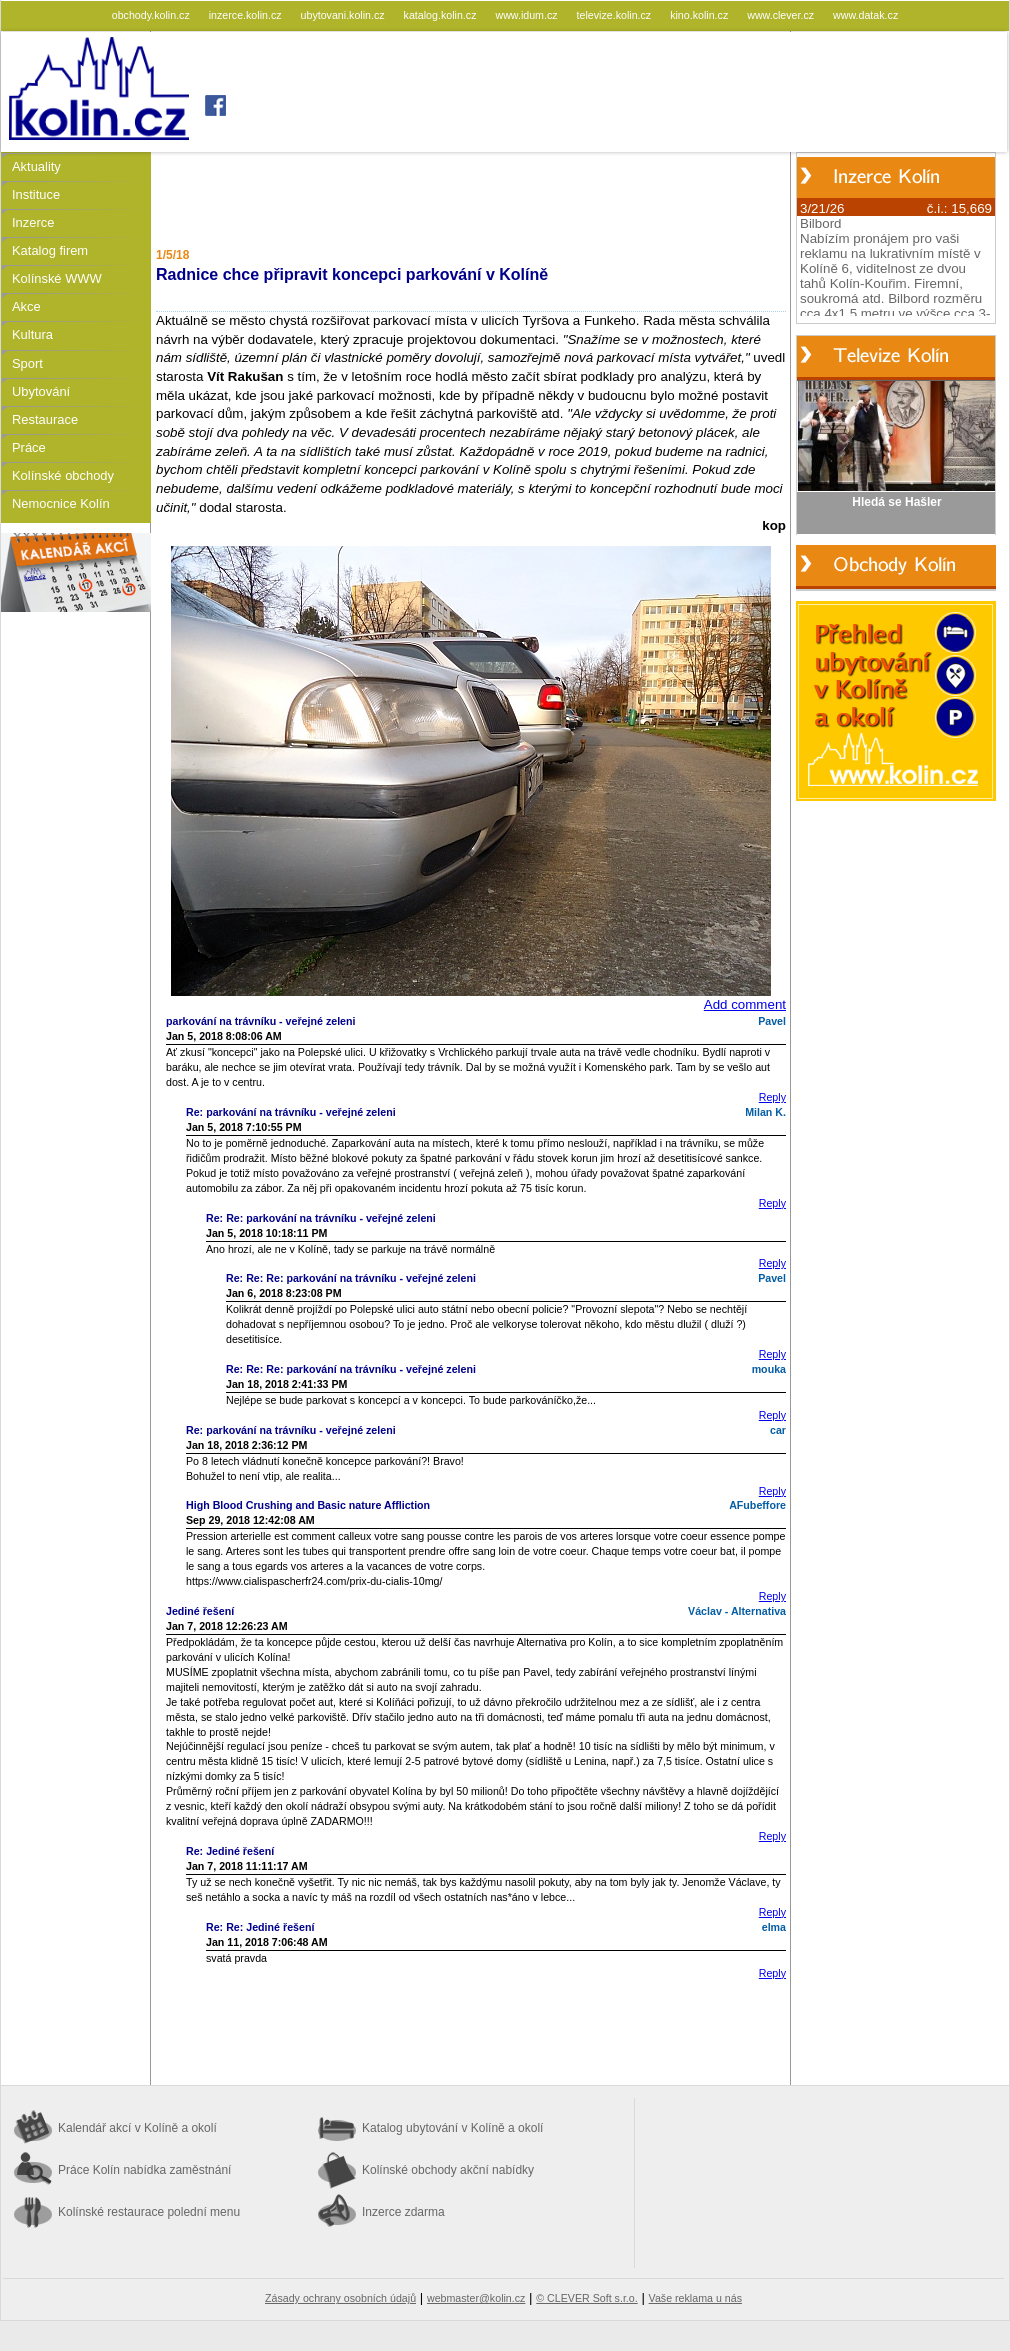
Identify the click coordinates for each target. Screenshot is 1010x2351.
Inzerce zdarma (403, 2212)
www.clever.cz (782, 15)
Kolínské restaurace (149, 2212)
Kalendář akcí (137, 2128)
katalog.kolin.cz (442, 15)
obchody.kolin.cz (152, 15)
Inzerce (33, 222)
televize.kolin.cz (616, 15)
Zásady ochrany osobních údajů (340, 2298)
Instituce (36, 194)
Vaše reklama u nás (695, 2298)
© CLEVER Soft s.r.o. (586, 2298)
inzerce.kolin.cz (247, 15)
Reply (772, 1097)
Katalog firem (50, 250)
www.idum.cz (527, 15)
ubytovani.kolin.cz (344, 15)
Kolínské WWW (57, 278)
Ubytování (41, 391)
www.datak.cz (865, 15)
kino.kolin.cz (700, 15)
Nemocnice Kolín (61, 503)
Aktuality (36, 166)
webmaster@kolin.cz (476, 2298)
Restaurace (45, 419)
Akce (26, 306)
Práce (29, 447)
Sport (27, 363)
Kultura (32, 334)
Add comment (745, 1004)
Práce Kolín (144, 2170)
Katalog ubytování (452, 2128)
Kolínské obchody (63, 475)
